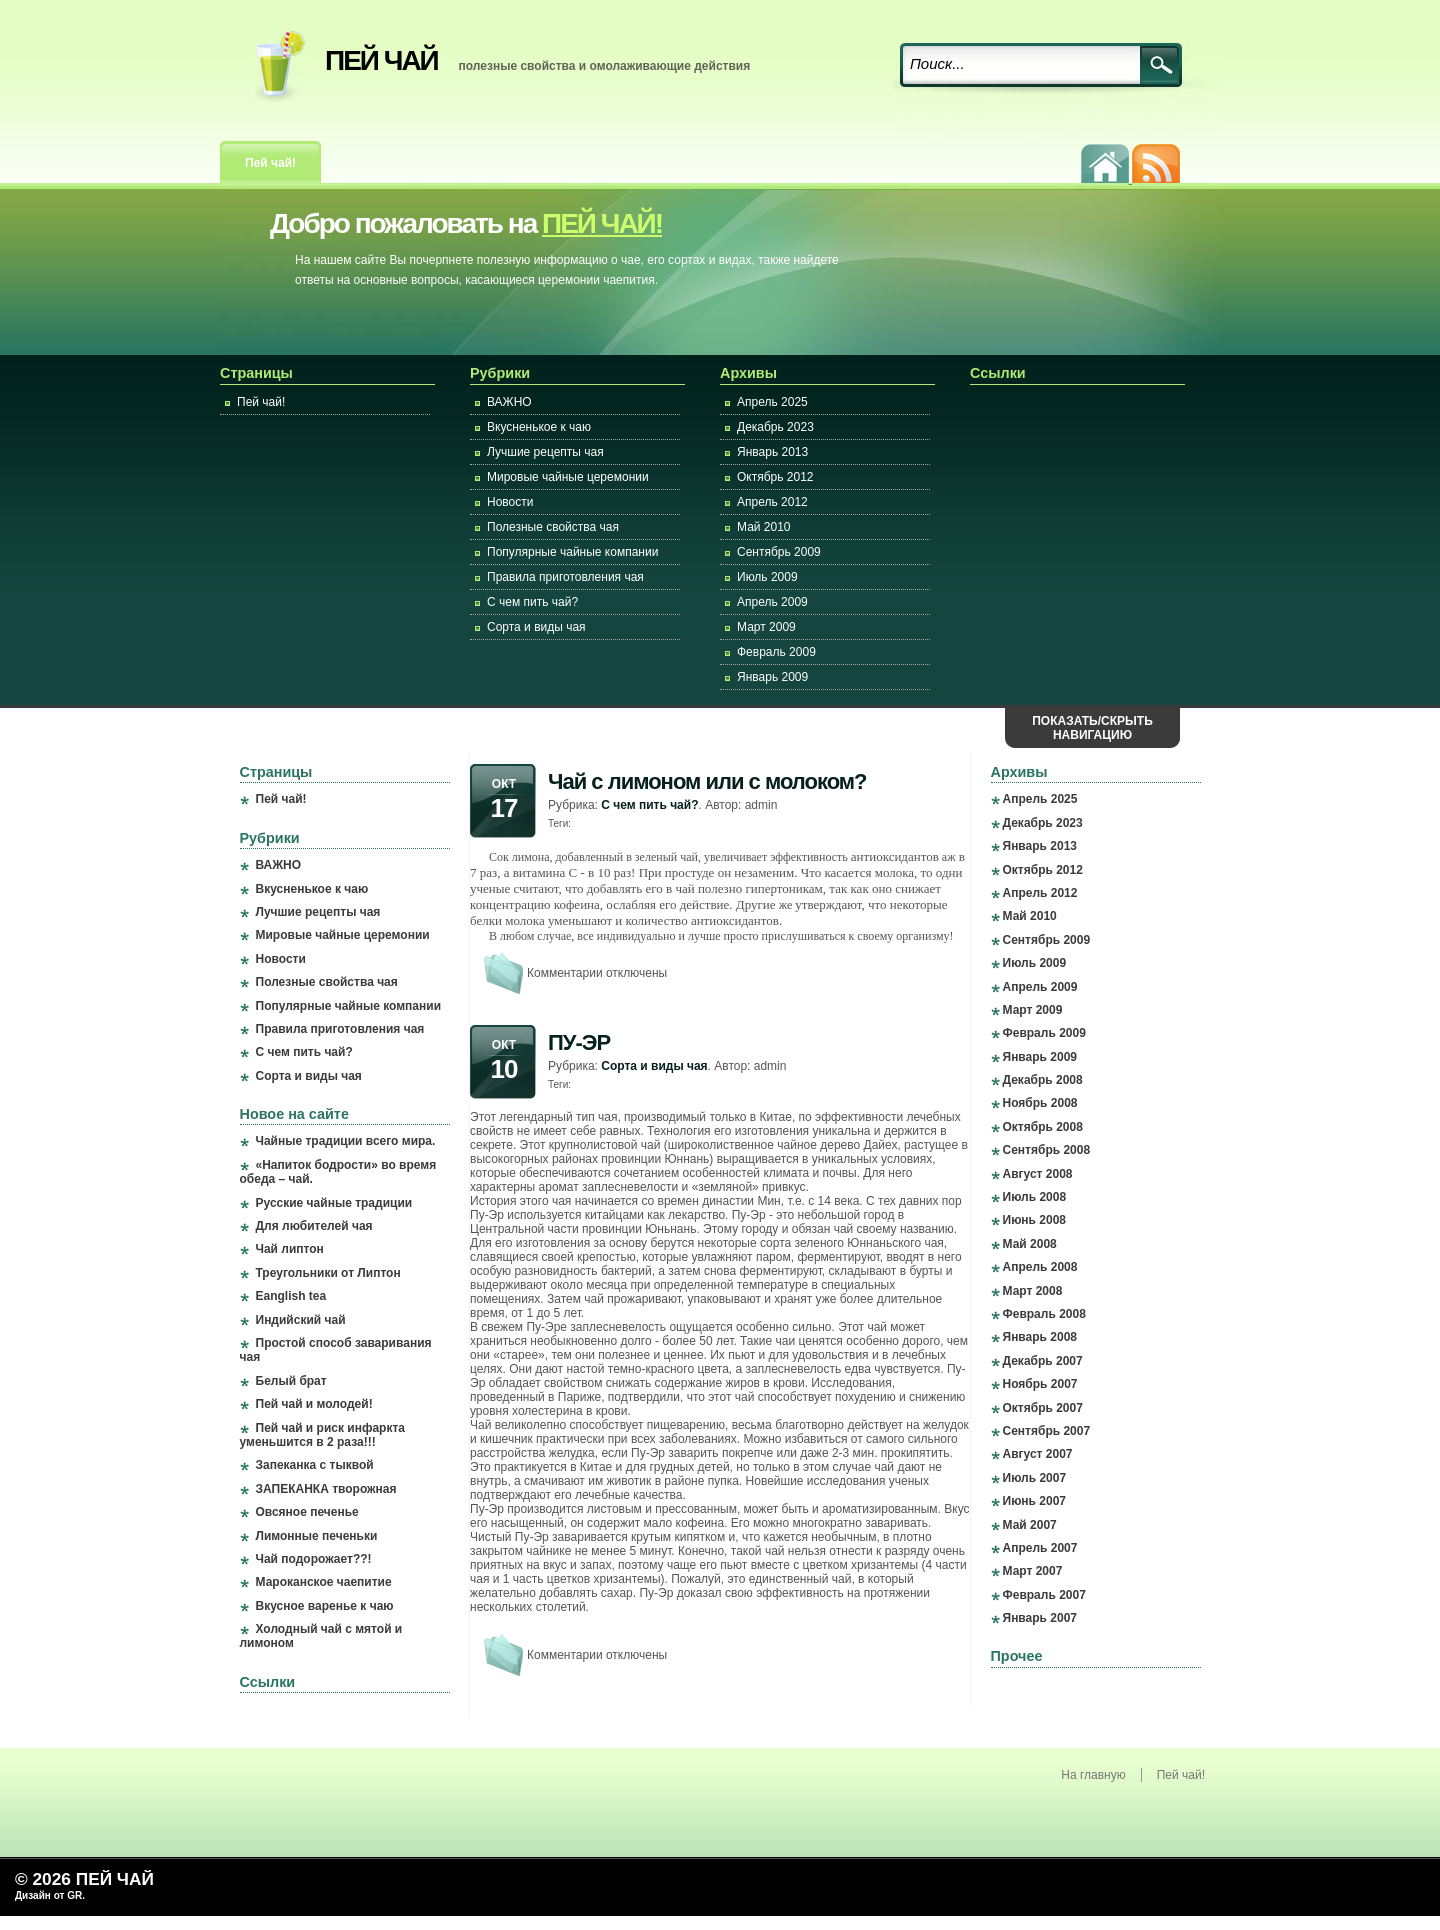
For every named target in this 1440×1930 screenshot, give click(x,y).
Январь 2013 (772, 452)
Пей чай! (270, 163)
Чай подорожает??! (314, 1559)
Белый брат (291, 1381)
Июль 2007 (1035, 1478)
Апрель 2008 (1040, 1267)
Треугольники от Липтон (328, 1273)
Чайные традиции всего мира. (346, 1141)
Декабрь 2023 (775, 427)
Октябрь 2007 (1043, 1408)
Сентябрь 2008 (1047, 1150)
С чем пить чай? (532, 602)
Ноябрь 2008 (1040, 1103)
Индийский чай (301, 1320)
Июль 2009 (767, 577)
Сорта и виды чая (536, 627)
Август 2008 (1038, 1174)
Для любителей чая (314, 1226)
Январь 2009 (772, 677)
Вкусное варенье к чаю (325, 1606)
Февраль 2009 (776, 652)
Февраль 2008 (1044, 1314)
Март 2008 (1033, 1291)
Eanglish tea (291, 1296)
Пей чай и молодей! (314, 1404)
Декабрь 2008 (1043, 1080)
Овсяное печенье (307, 1512)
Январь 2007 (1040, 1618)
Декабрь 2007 (1043, 1361)
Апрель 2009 (772, 602)
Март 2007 (1033, 1571)
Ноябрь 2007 (1040, 1384)
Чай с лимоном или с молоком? (707, 781)
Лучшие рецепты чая (545, 452)
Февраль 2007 (1044, 1595)
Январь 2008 (1040, 1337)
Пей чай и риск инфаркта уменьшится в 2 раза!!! (322, 1435)
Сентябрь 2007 (1047, 1431)
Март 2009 (766, 627)
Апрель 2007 (1040, 1548)
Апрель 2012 (772, 502)
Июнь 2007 (1035, 1501)
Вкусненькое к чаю (539, 427)
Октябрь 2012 (775, 477)
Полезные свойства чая (553, 527)
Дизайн (34, 1895)
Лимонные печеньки (317, 1536)
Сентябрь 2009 (779, 552)
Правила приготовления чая (565, 577)
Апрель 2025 (772, 402)
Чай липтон (290, 1249)
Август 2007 (1038, 1454)
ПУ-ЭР (579, 1042)
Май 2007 (1030, 1525)
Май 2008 (1030, 1244)
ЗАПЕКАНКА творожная (326, 1489)
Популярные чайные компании (572, 552)
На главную (1093, 1775)
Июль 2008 (1035, 1197)
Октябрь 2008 (1043, 1127)
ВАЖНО (509, 402)
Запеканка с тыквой (315, 1465)
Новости (510, 502)
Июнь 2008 (1035, 1220)
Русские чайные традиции (334, 1203)
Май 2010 (764, 527)
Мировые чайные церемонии (568, 477)
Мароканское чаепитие (324, 1582)
